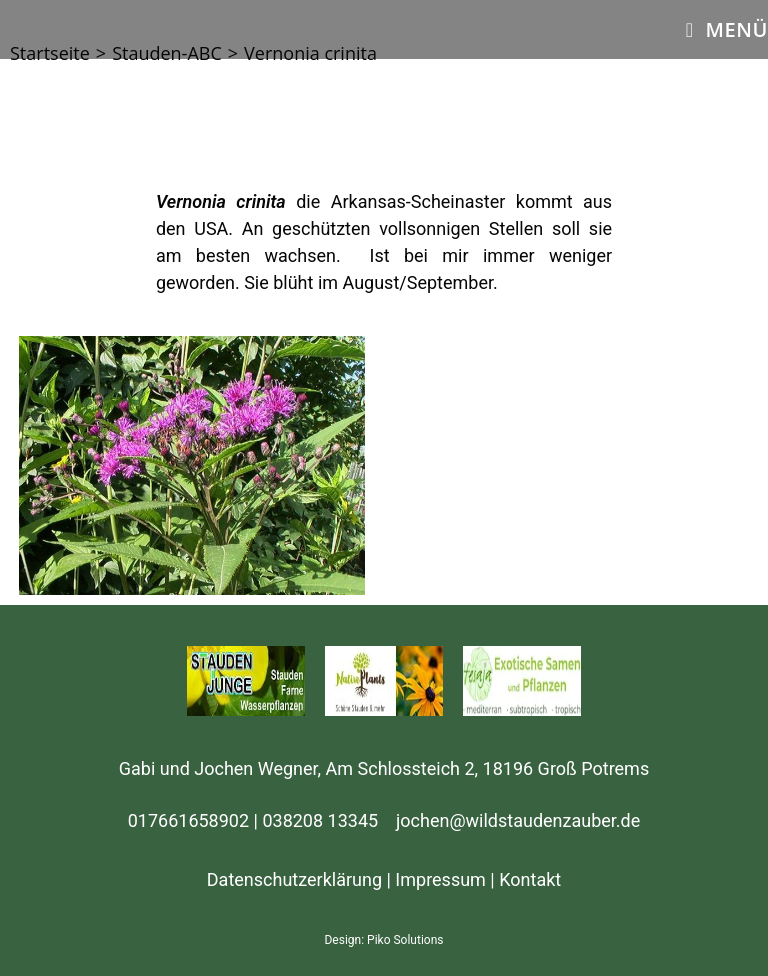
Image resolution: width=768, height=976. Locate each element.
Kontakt (530, 879)
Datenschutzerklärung (294, 879)
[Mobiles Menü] (727, 29)
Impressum (440, 879)
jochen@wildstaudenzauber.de (518, 820)
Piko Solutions (405, 940)
